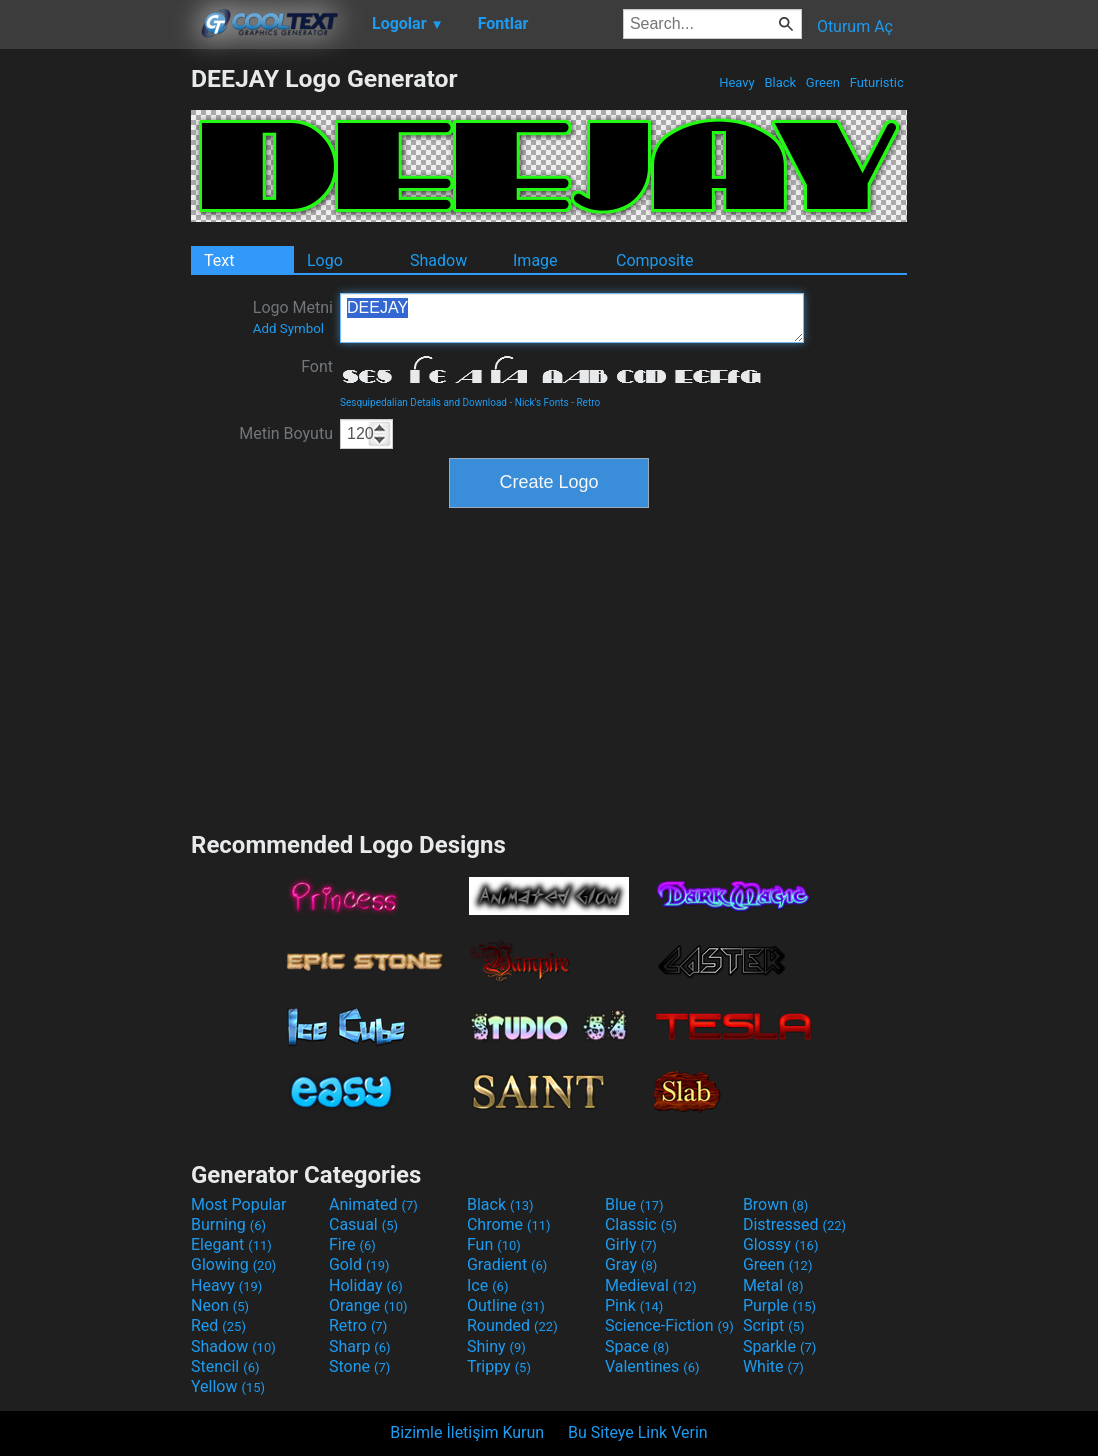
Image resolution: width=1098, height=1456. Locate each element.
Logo (325, 260)
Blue (634, 1204)
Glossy (781, 1244)
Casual (363, 1224)
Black (780, 82)
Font (317, 366)
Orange (368, 1305)
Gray (631, 1264)
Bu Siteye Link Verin (638, 1432)
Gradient (507, 1264)
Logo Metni (293, 317)
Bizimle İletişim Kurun (467, 1432)
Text (219, 260)
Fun (494, 1244)
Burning (228, 1224)
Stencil (225, 1366)
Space (637, 1346)
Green (823, 82)
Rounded (512, 1325)
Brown (775, 1204)
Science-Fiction (669, 1325)
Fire (352, 1244)
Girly (631, 1244)
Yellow (228, 1386)
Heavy (737, 82)
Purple (779, 1305)
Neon (220, 1305)
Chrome (509, 1224)
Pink (634, 1305)
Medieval (651, 1285)
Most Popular (239, 1204)
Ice (487, 1285)
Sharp (360, 1346)
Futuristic (876, 82)
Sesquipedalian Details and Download (423, 402)
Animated (373, 1204)
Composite (655, 260)
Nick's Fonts (542, 402)
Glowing (233, 1264)
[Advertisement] (95, 364)
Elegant (231, 1244)
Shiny (496, 1346)
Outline (506, 1305)
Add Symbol (288, 328)
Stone (359, 1366)
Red (218, 1325)
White (773, 1366)
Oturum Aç (855, 26)
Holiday (366, 1285)
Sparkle (779, 1346)
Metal (773, 1285)
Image (535, 260)
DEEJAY (572, 318)
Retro (588, 402)
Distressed (794, 1224)
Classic (641, 1224)
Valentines (652, 1366)
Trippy (499, 1366)
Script (774, 1325)
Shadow (438, 260)
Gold (359, 1264)
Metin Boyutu (286, 433)
